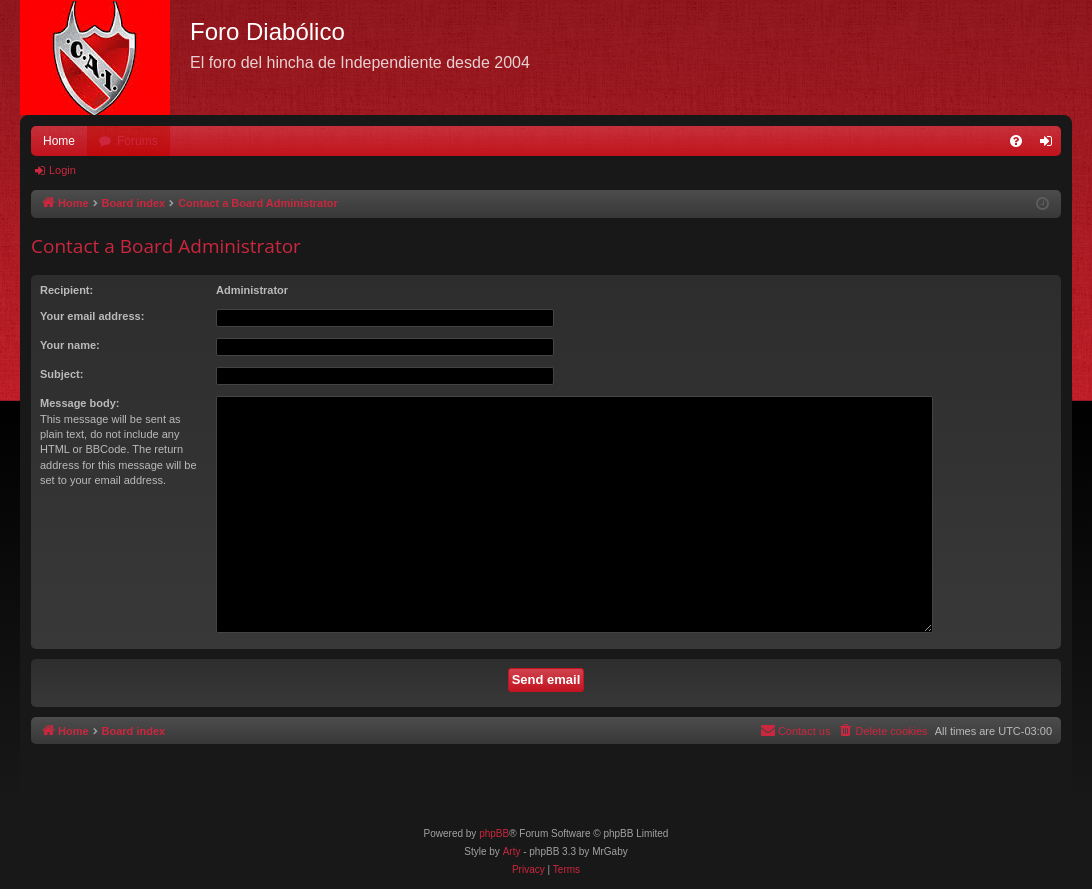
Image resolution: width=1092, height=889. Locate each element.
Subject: (61, 374)
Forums (137, 141)
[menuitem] (1016, 141)
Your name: (70, 345)
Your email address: (92, 316)
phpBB (494, 833)
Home (59, 141)
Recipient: (66, 290)
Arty (512, 851)
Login (62, 170)
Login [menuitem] (1050, 145)
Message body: (79, 403)
